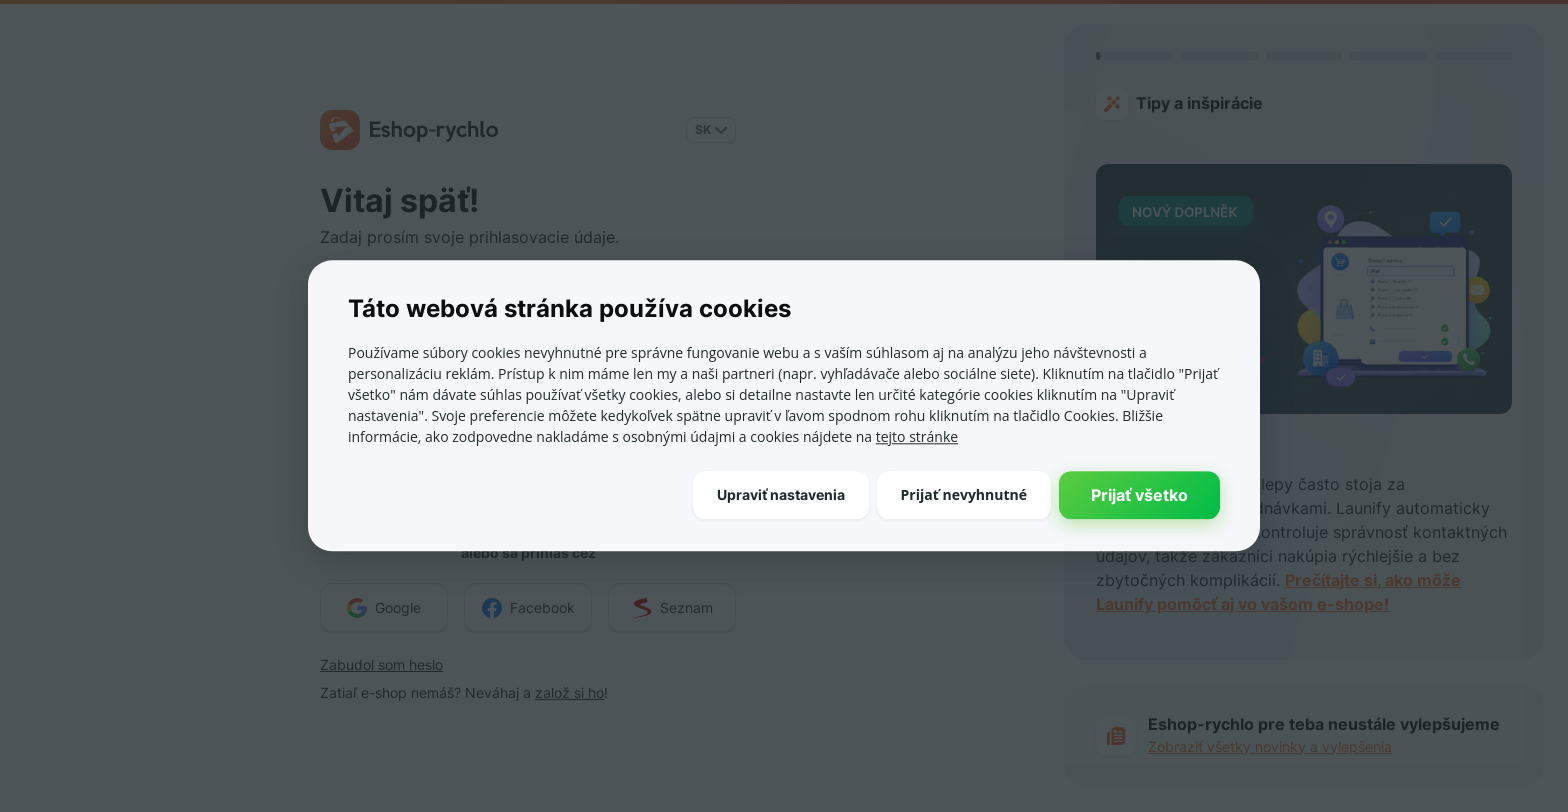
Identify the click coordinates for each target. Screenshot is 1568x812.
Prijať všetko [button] (1139, 495)
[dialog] (784, 405)
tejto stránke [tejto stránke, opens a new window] (917, 436)
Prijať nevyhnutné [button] (964, 494)
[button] (781, 495)
